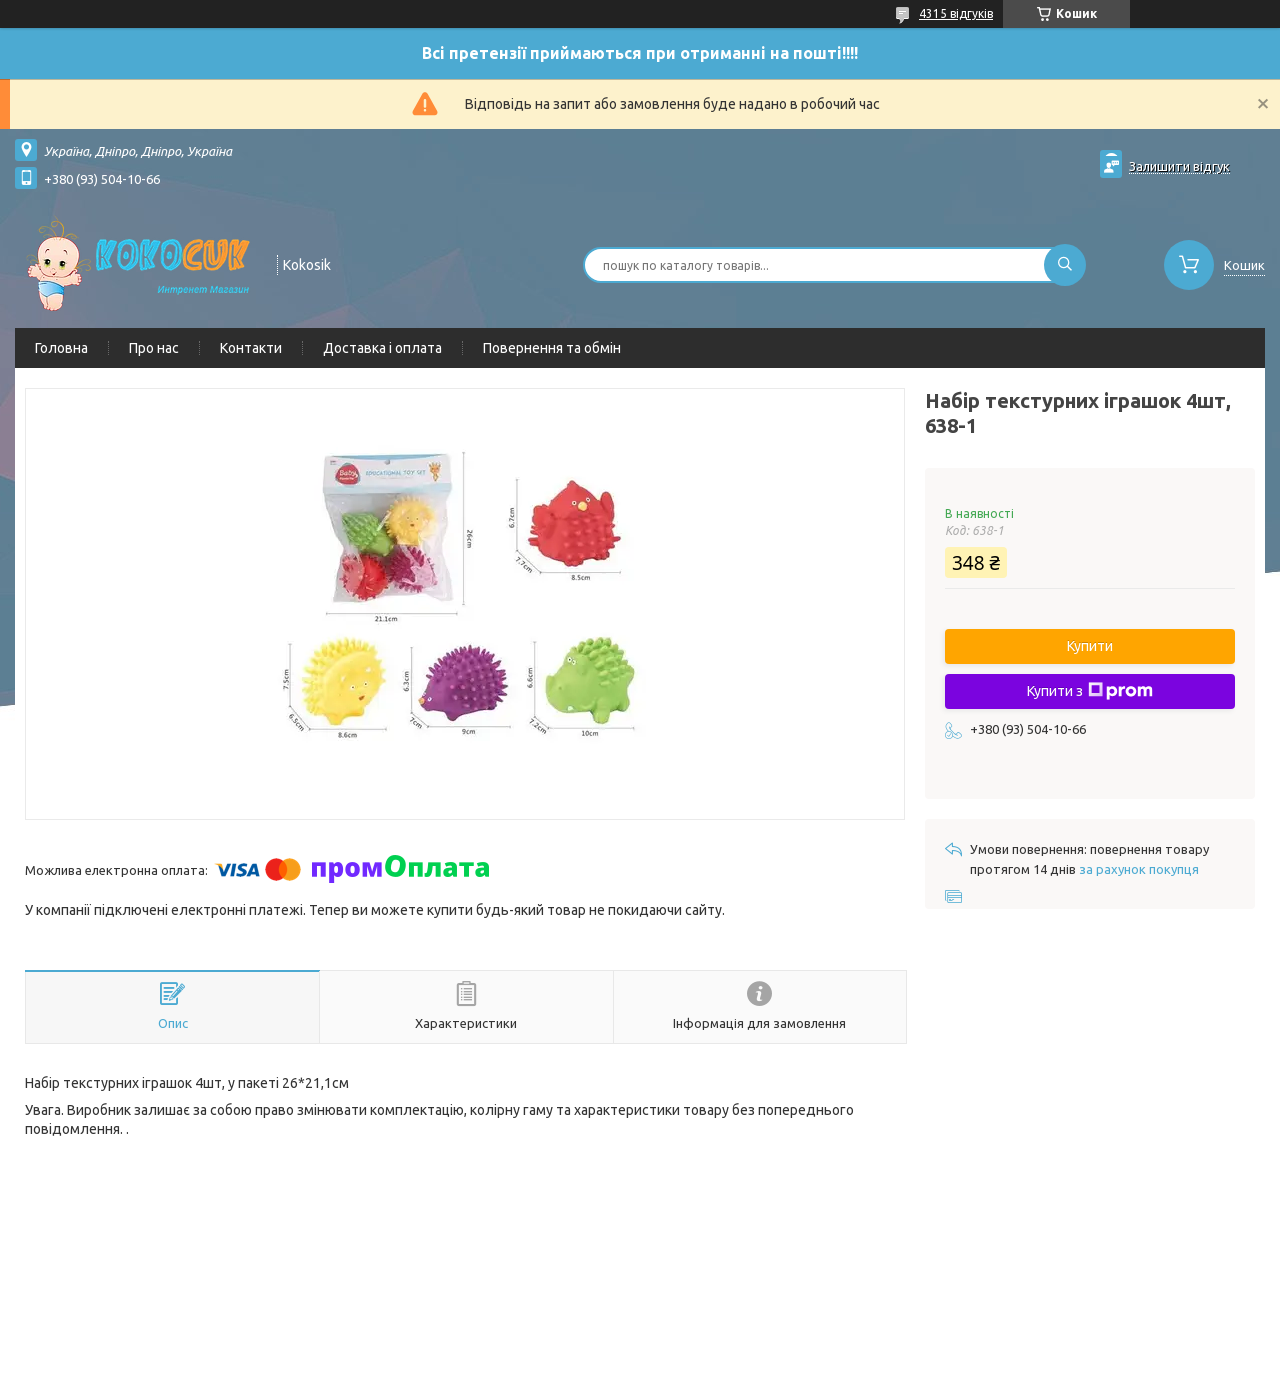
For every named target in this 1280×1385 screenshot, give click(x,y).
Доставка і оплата (382, 348)
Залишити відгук (1179, 166)
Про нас (154, 348)
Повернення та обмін (552, 348)
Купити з (1090, 691)
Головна (61, 348)
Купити (1090, 646)
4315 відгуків (956, 13)
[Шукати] (1065, 265)
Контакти (251, 348)
